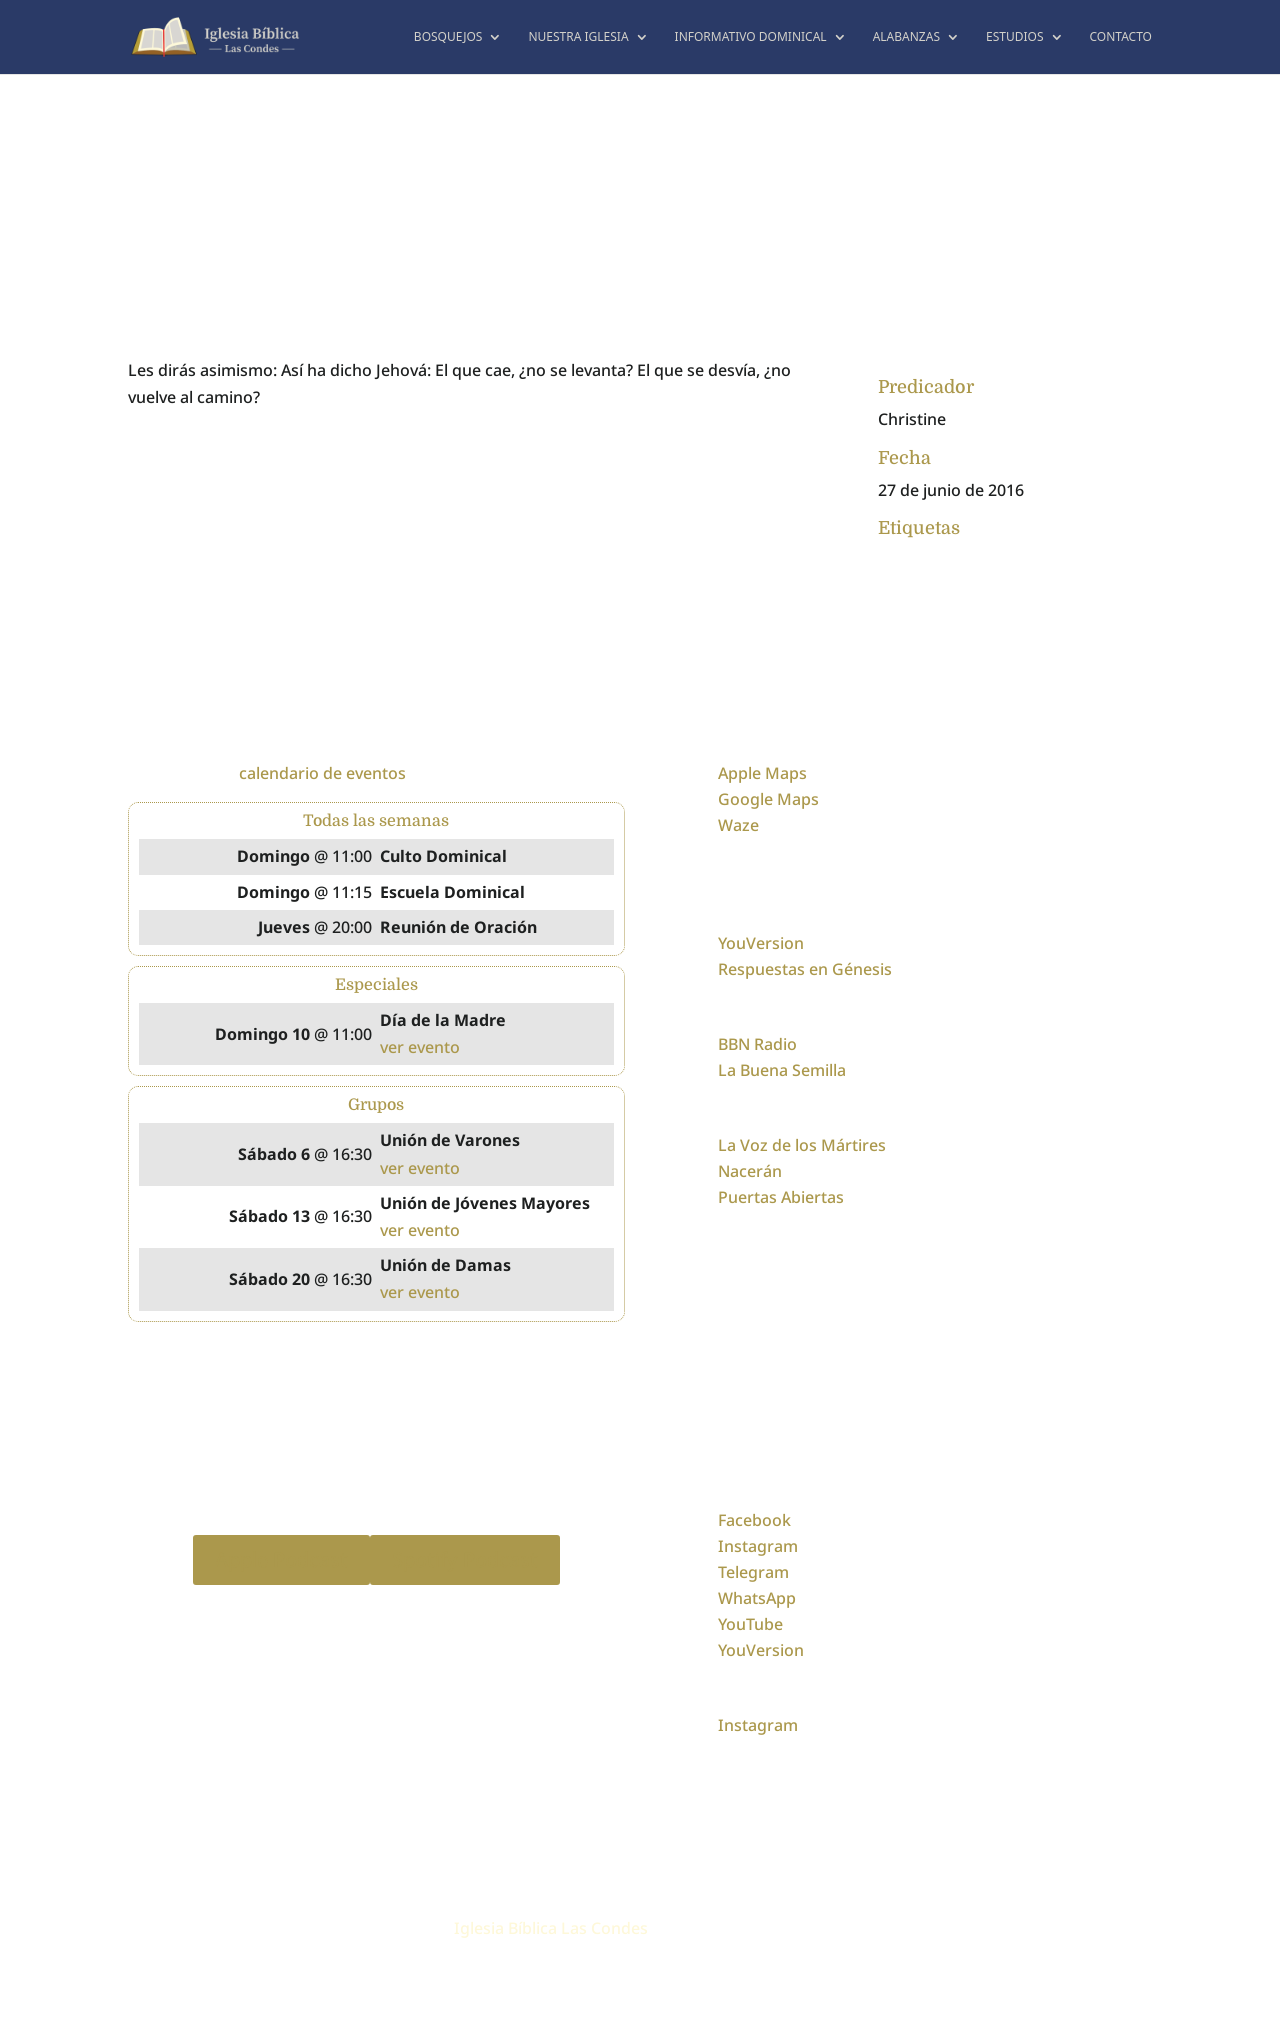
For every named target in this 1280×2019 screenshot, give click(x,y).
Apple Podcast (281, 1559)
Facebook (754, 1520)
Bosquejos (448, 37)
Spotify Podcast (465, 1559)
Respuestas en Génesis (805, 969)
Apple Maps (762, 773)
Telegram (753, 1572)
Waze (738, 825)
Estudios (1015, 37)
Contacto (1121, 37)
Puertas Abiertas (781, 1197)
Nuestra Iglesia (578, 37)
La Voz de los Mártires (802, 1145)
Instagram (758, 1546)
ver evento (420, 1047)
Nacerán (750, 1171)
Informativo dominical (751, 37)
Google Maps (768, 799)
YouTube (750, 1624)
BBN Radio (757, 1044)
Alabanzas (906, 37)
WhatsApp (757, 1598)
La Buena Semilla (782, 1070)
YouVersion (761, 943)
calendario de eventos (322, 773)
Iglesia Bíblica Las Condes (551, 1928)
